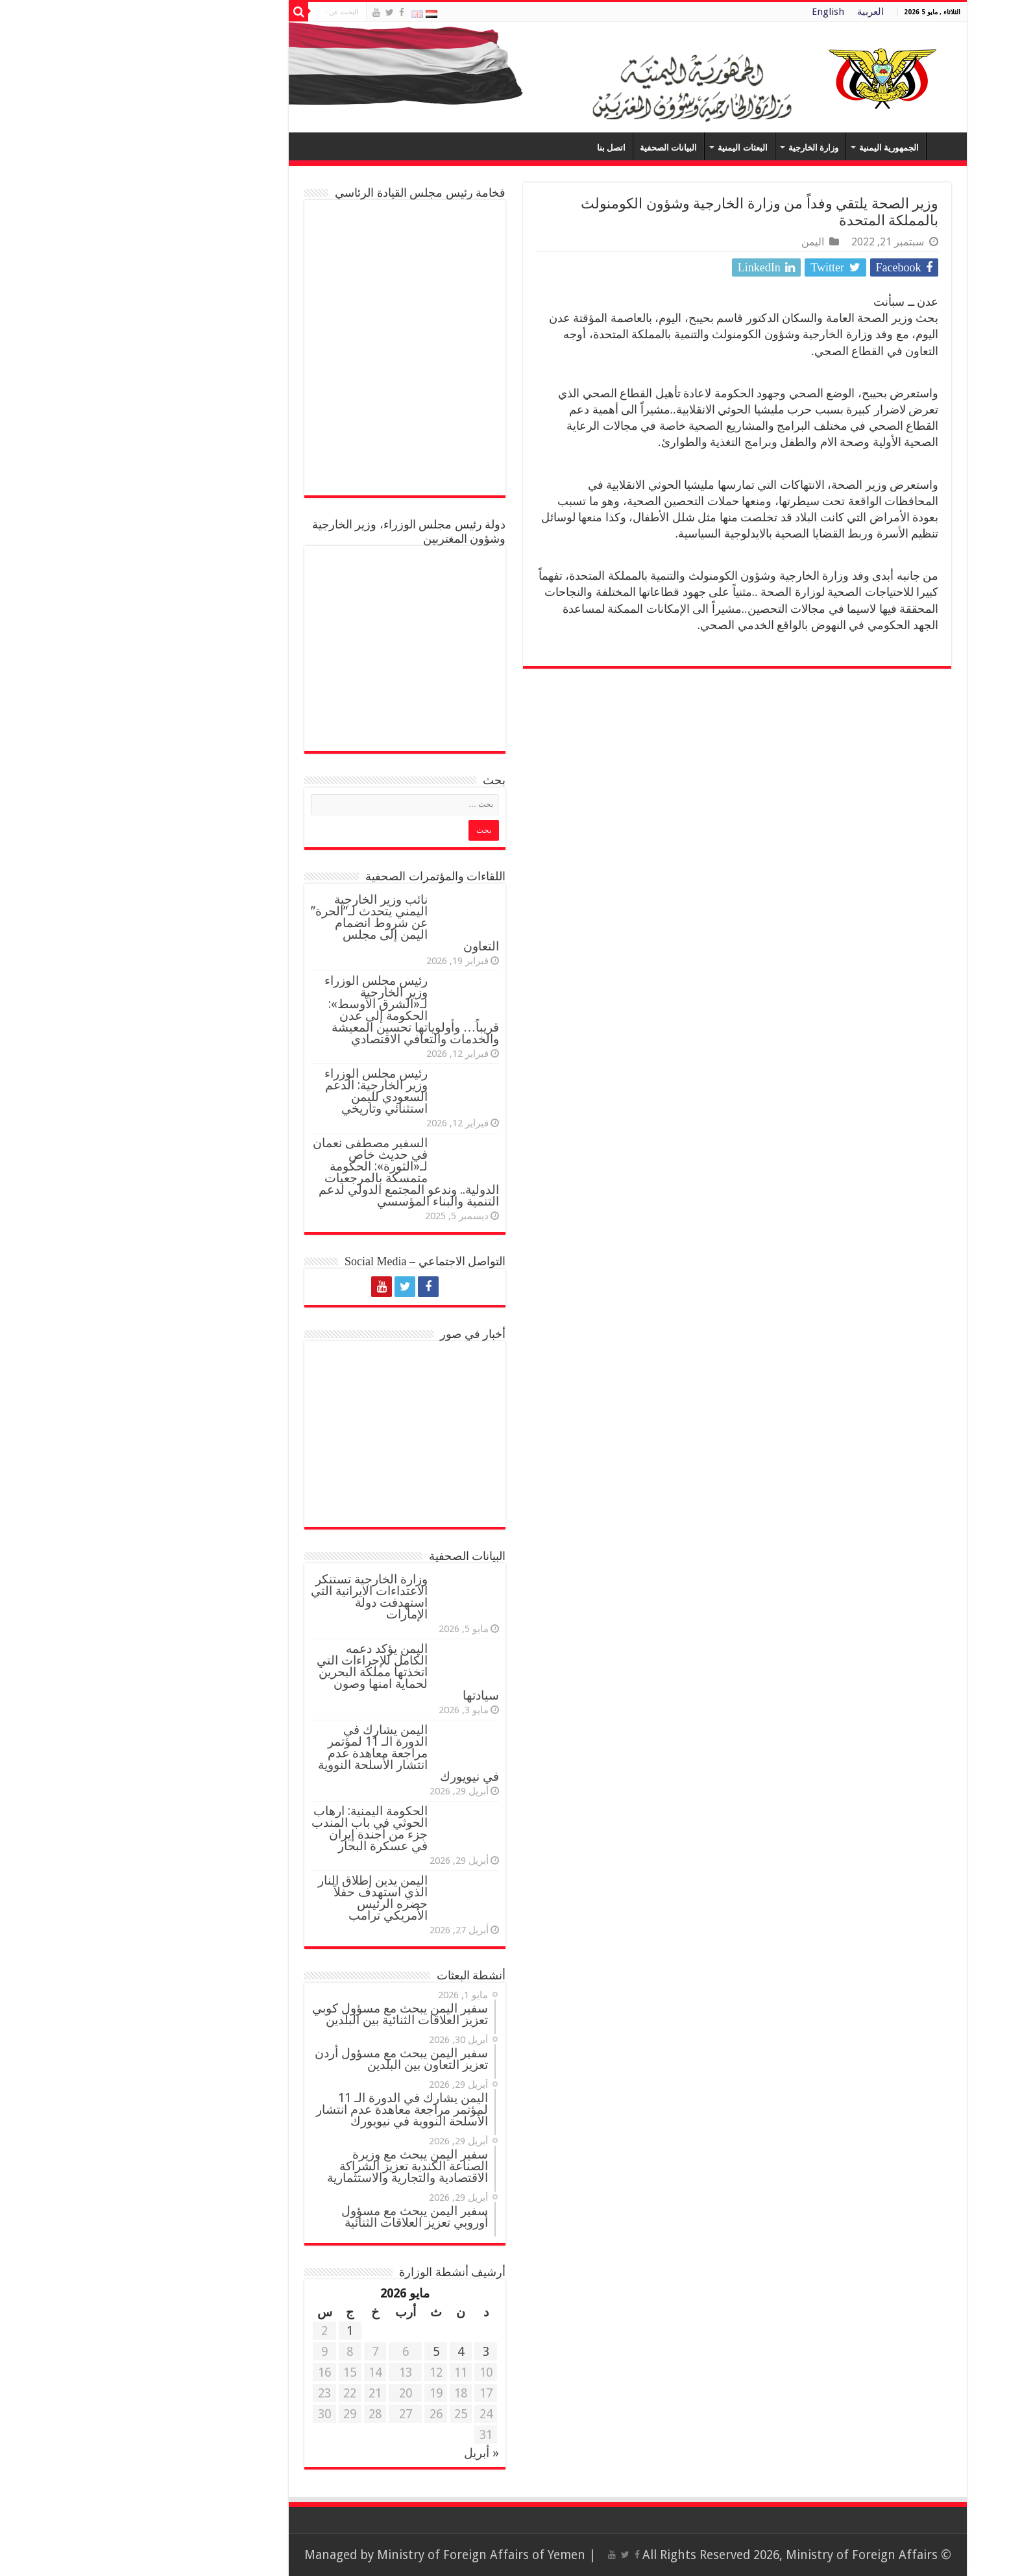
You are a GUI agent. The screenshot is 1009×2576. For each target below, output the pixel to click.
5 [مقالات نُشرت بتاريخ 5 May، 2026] (313, 2351)
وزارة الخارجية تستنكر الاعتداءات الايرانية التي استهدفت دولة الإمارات (246, 1597)
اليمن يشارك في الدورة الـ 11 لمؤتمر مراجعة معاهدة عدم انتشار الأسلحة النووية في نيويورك (285, 1753)
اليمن (689, 242)
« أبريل (358, 2453)
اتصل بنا (488, 148)
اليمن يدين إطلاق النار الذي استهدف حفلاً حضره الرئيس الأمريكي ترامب (249, 1898)
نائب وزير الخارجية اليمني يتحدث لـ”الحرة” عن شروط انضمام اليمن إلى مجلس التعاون (282, 923)
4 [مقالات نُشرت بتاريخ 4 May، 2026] (337, 2351)
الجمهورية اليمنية (766, 148)
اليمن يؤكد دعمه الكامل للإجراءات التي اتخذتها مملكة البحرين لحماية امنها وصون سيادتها (284, 1672)
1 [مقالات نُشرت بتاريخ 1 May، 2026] (226, 2330)
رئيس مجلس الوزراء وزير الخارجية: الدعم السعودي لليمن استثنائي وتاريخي (252, 1091)
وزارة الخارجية (690, 148)
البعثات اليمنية (619, 148)
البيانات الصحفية (545, 148)
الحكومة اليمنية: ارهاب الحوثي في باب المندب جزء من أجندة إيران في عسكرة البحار (246, 1828)
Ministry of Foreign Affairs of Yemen (358, 2554)
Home (820, 146)
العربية (747, 12)
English (704, 12)
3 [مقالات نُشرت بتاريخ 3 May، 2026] (362, 2351)
